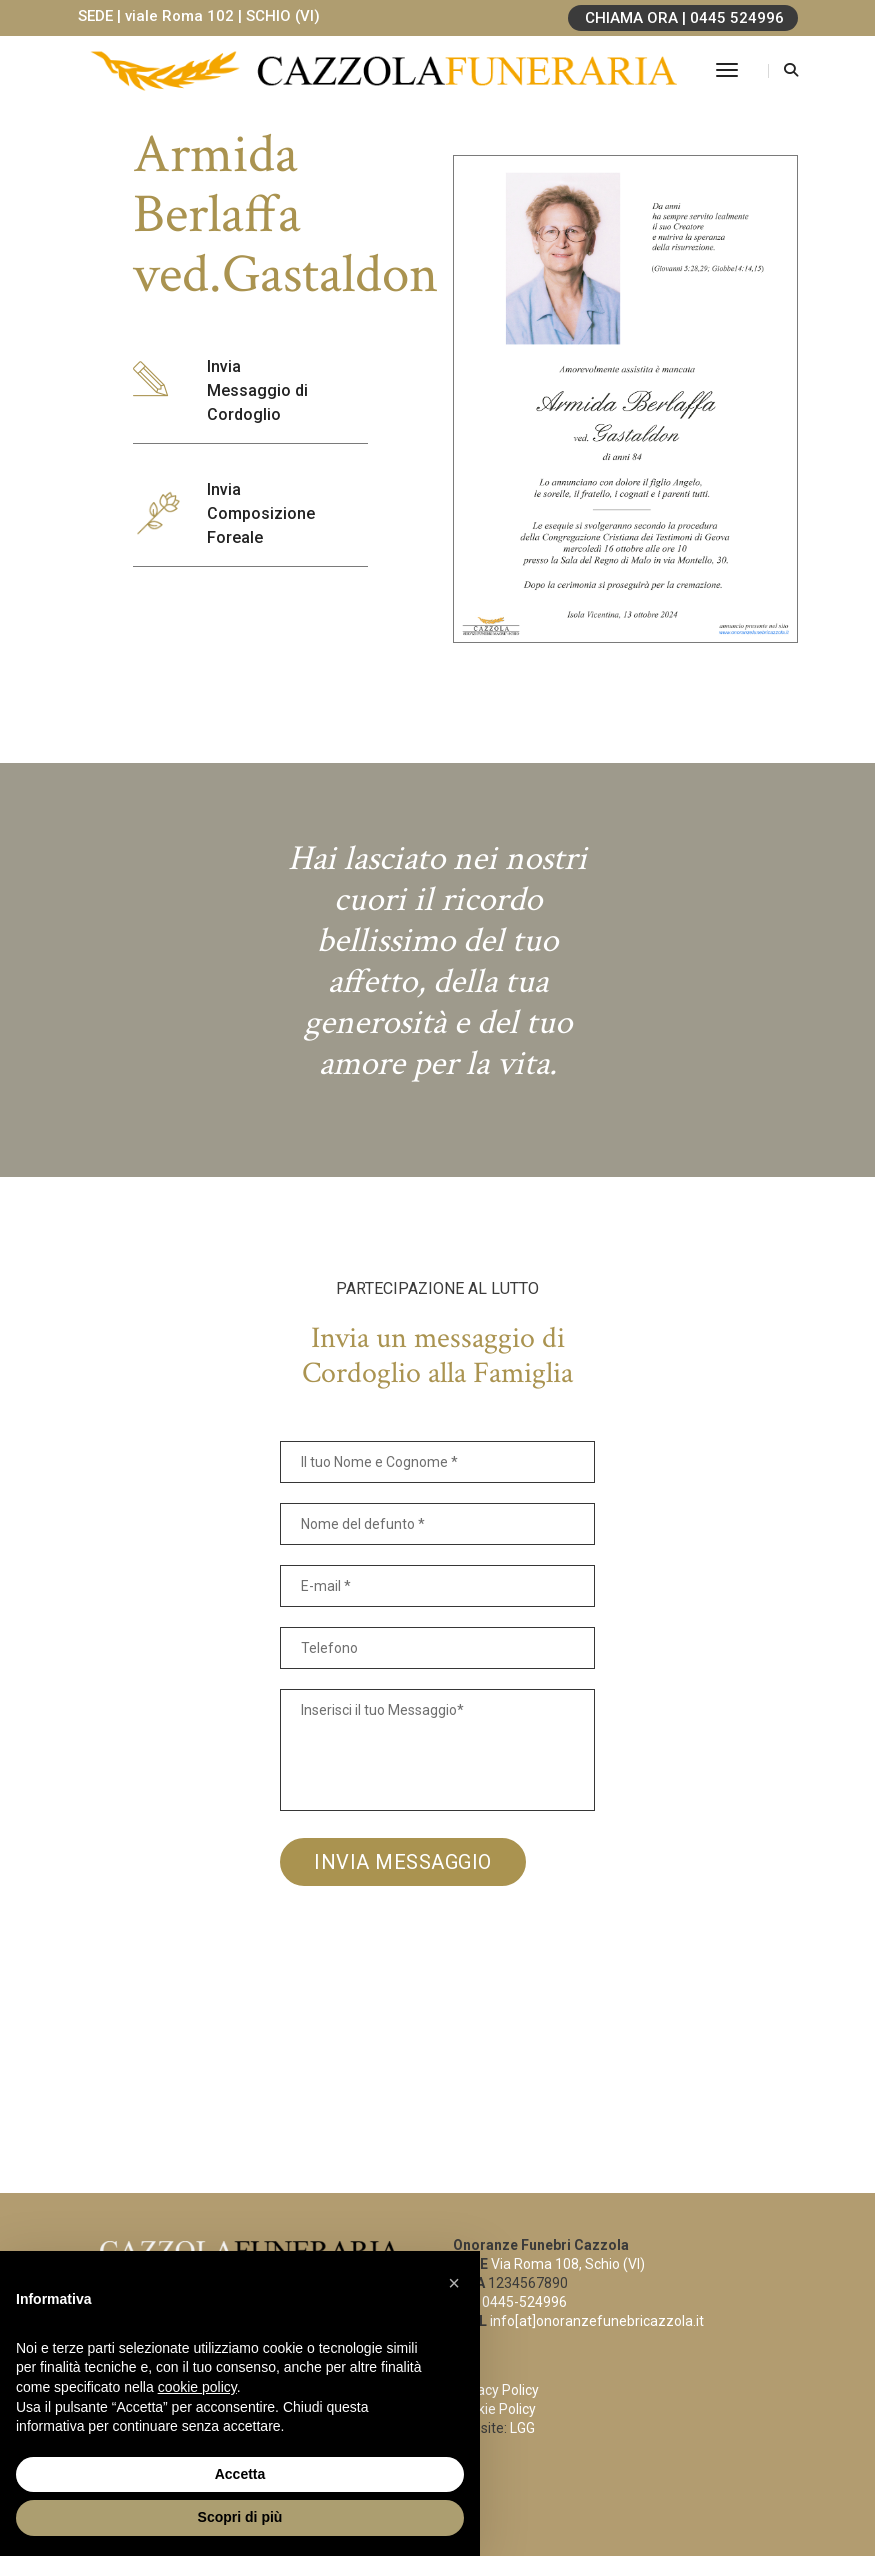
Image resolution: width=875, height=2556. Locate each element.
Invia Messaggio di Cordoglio (257, 390)
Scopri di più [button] (240, 2517)
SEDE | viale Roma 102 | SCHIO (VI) (199, 16)
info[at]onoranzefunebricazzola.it (597, 2321)
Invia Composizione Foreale (261, 513)
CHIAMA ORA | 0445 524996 (684, 18)
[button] (454, 2283)
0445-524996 (524, 2302)
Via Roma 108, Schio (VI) (568, 2264)
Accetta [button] (240, 2474)
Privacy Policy (496, 2390)
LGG (522, 2428)
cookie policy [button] (197, 2387)
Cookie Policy (494, 2409)
